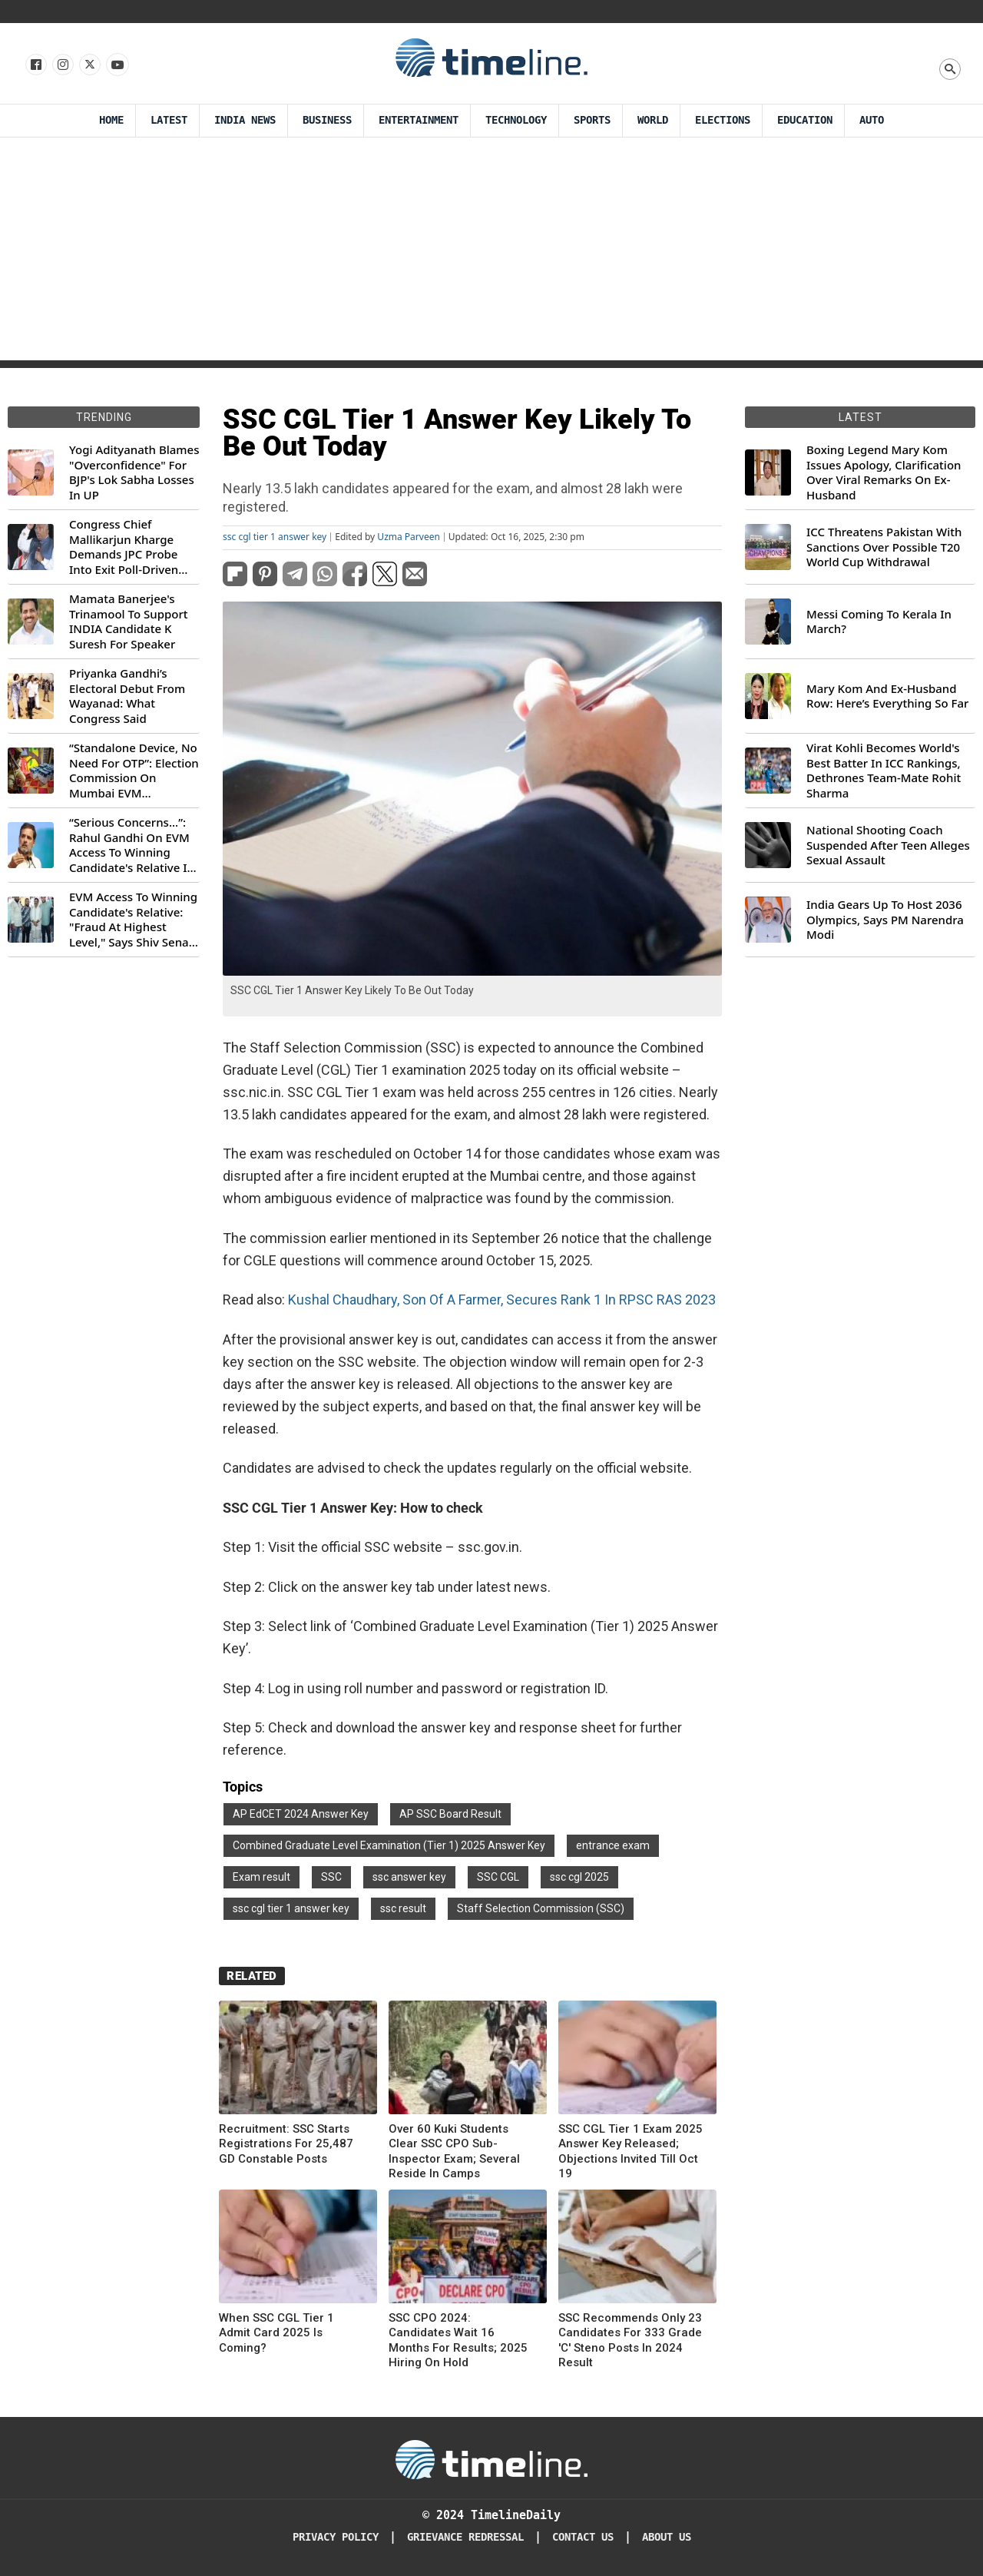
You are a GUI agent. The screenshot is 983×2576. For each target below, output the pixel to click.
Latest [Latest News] (169, 120)
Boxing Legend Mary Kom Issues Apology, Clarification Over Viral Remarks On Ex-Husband (883, 472)
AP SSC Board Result (450, 1814)
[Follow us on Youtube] (116, 65)
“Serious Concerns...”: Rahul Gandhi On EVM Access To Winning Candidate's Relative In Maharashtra (131, 845)
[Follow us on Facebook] (35, 65)
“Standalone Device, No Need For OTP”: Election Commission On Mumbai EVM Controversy (134, 771)
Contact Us (583, 2537)
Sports (592, 120)
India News (245, 120)
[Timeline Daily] (491, 2458)
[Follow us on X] (89, 65)
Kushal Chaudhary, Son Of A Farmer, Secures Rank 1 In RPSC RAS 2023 (502, 1299)
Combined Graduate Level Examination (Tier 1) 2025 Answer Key (389, 1845)
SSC (331, 1877)
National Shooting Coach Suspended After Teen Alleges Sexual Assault (888, 845)
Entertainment (418, 120)
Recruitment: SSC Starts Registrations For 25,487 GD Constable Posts (286, 2144)
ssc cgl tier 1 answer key (274, 537)
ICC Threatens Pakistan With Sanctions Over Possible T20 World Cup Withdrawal (883, 547)
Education (804, 120)
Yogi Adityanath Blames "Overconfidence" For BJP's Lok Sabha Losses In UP (134, 472)
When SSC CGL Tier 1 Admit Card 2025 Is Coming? (276, 2333)
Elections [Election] (722, 120)
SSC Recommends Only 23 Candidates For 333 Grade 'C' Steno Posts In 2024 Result (630, 2340)
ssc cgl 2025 (579, 1877)
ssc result (403, 1908)
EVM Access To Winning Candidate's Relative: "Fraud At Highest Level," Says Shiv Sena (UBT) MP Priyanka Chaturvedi (133, 920)
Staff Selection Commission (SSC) (540, 1908)
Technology (516, 120)
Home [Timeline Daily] (111, 120)
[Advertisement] (491, 252)
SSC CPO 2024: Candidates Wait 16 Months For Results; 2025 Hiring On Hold (458, 2340)
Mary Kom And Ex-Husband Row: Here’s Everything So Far (887, 696)
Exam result (261, 1877)
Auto (871, 120)
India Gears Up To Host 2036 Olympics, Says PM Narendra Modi (885, 919)
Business (327, 120)
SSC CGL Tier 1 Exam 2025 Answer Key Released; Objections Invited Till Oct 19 (630, 2151)
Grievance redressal (465, 2537)
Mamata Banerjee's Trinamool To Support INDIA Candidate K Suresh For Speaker (128, 621)
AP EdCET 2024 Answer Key (301, 1814)
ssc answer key (409, 1877)
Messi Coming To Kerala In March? (879, 622)
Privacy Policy (336, 2537)
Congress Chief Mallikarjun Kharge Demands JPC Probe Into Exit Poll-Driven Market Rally (123, 547)
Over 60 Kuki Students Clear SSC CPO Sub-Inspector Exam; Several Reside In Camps (454, 2151)
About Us (666, 2537)
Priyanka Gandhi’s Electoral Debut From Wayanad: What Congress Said (127, 696)
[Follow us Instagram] (62, 65)
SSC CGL (498, 1877)
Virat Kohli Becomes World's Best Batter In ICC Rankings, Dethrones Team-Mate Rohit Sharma (883, 771)
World (652, 120)
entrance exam (613, 1845)
